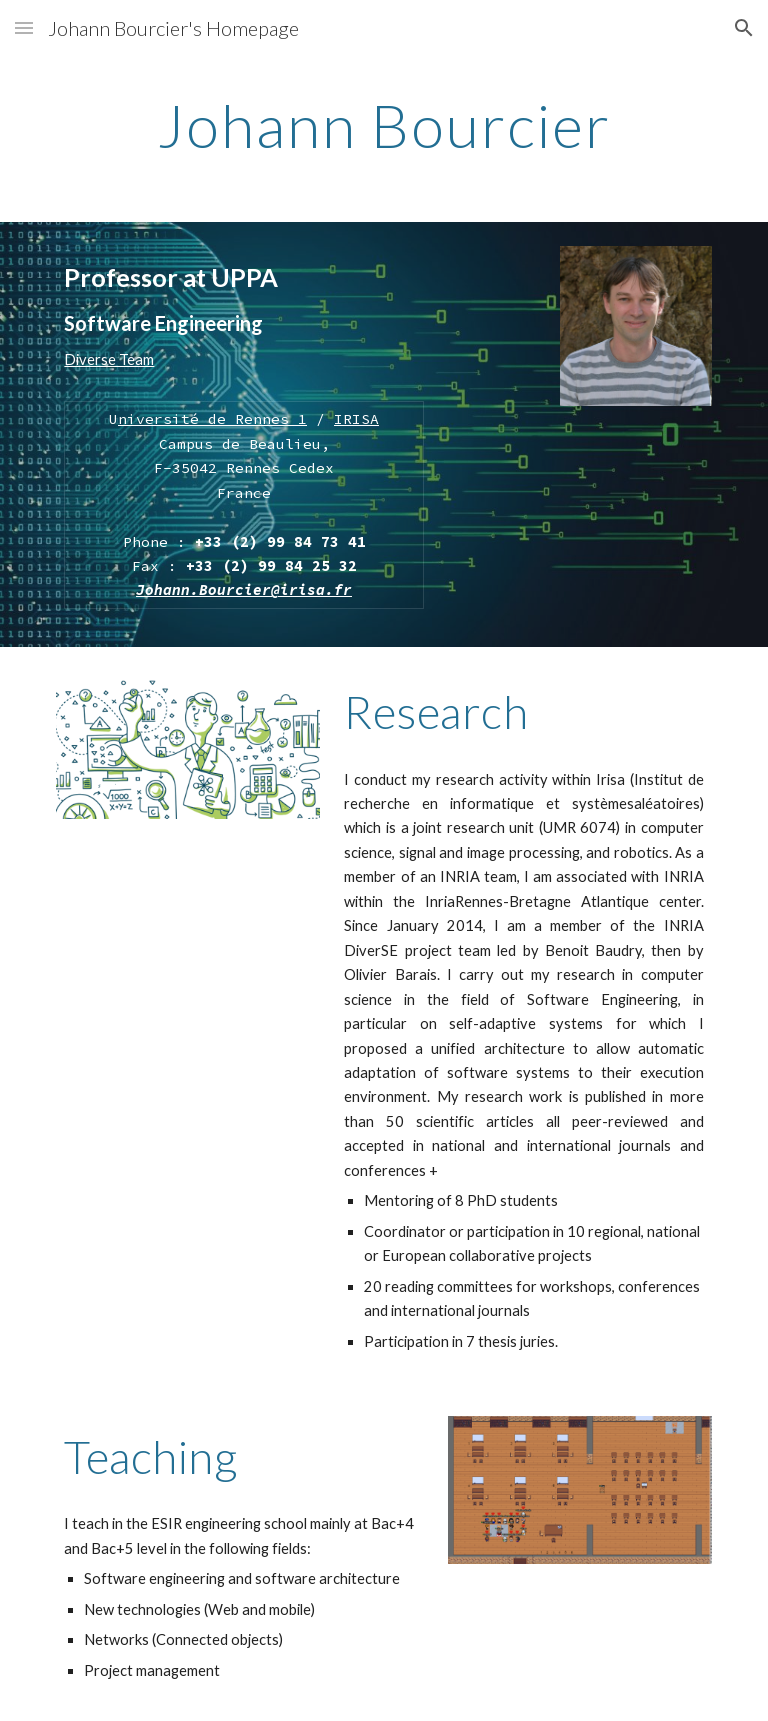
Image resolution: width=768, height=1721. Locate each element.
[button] (24, 27)
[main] (383, 125)
